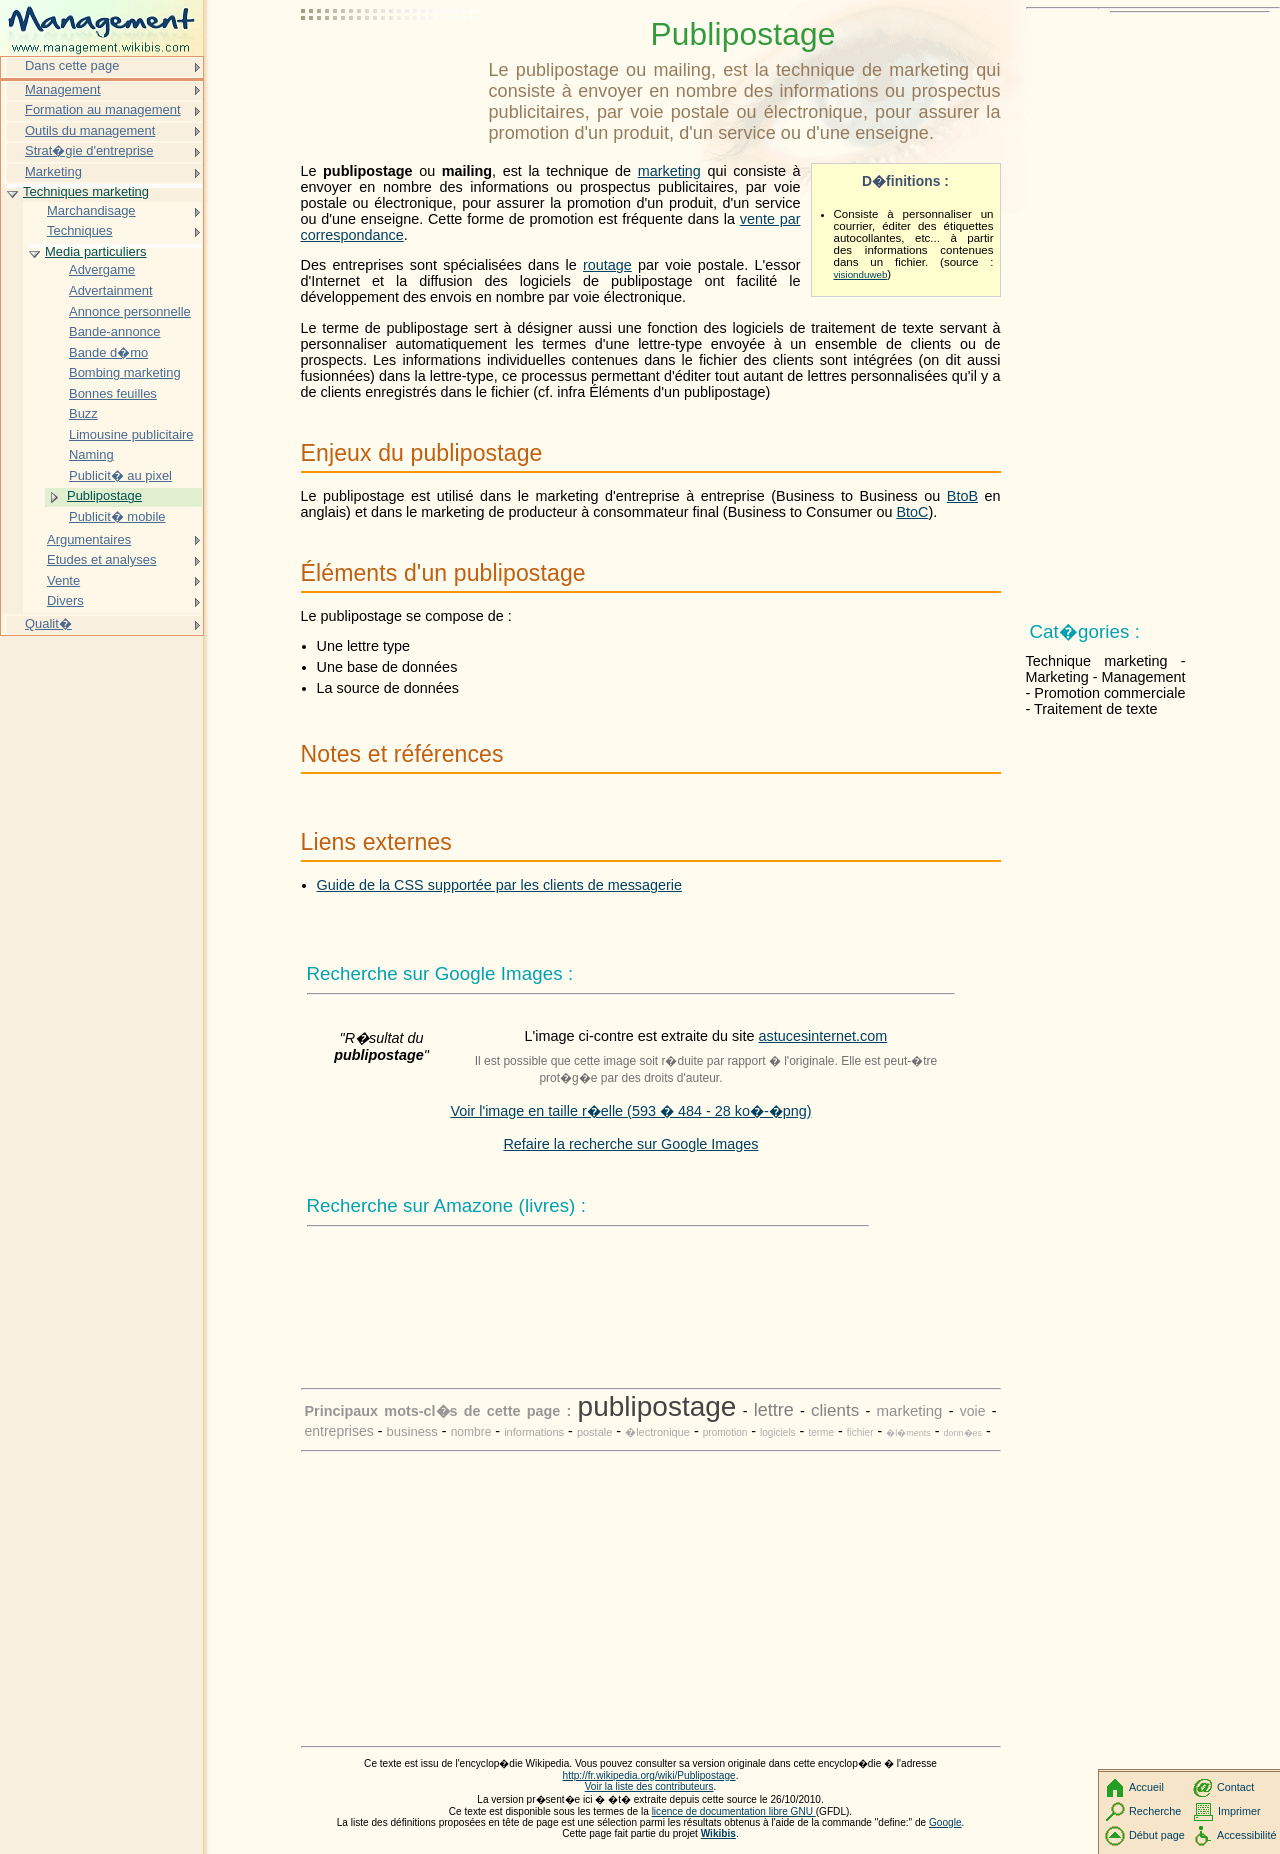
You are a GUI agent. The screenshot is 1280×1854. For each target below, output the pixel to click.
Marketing (53, 171)
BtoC (912, 512)
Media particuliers (96, 251)
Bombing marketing (125, 372)
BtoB (962, 496)
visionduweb (861, 274)
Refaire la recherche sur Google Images (630, 1144)
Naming (91, 454)
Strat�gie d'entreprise (89, 150)
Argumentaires (89, 539)
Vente (63, 580)
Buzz (83, 413)
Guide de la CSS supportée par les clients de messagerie (500, 885)
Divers (65, 600)
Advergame (102, 269)
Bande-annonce (114, 331)
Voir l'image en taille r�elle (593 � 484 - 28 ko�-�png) (630, 1111)
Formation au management (103, 109)
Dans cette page (72, 65)
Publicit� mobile (117, 516)
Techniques (80, 230)
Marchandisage (91, 210)
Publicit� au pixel (120, 475)
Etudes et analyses (101, 559)
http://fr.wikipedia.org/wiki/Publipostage (649, 1775)
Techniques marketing (86, 191)
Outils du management (90, 130)
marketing (669, 171)
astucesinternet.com (823, 1036)
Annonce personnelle (130, 311)
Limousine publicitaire (131, 434)
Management (63, 89)
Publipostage (104, 495)
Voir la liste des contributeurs (649, 1786)
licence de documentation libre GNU (734, 1811)
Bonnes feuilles (113, 393)
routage (607, 265)
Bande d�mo (108, 352)
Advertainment (111, 290)
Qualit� (48, 623)
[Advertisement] (391, 65)
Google (945, 1822)
